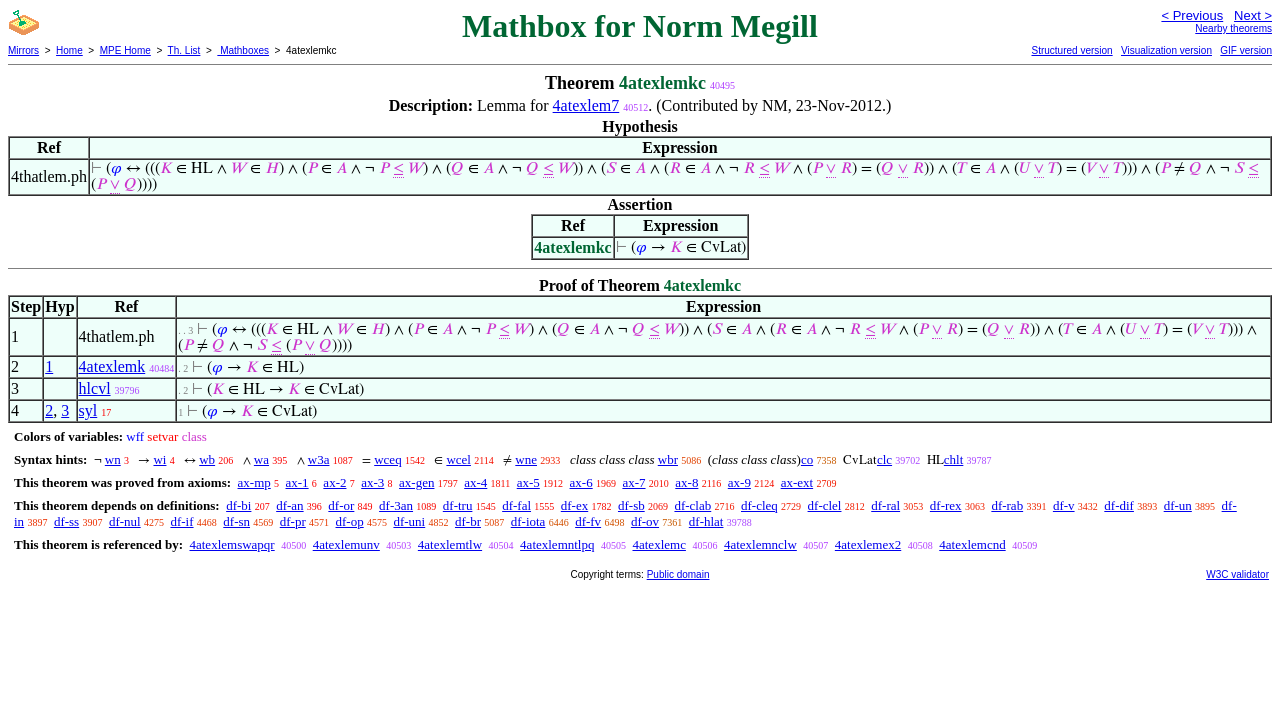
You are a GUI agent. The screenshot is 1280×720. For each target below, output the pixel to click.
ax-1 (297, 482)
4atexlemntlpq (557, 544)
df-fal (516, 505)
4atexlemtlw (450, 544)
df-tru (458, 505)
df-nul (125, 521)
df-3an (396, 505)
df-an (289, 505)
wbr (668, 459)
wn (113, 459)
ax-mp (254, 482)
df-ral (885, 505)
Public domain (678, 574)
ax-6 (581, 482)
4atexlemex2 (868, 544)
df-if (181, 521)
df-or (341, 505)
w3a (319, 459)
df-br (468, 521)
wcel (458, 459)
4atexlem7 (586, 105)
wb (207, 459)
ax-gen (416, 482)
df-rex (946, 505)
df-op (350, 521)
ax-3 (372, 482)
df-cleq (759, 505)
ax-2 (334, 482)
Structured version (1071, 50)
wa (261, 459)
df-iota (528, 521)
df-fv (588, 521)
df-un (1178, 505)
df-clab (692, 505)
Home (69, 50)
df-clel (825, 505)
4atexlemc (658, 544)
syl (88, 410)
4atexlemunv (346, 544)
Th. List (184, 50)
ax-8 (686, 482)
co (807, 459)
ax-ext (797, 482)
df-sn (236, 521)
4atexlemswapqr (231, 544)
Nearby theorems (1233, 28)
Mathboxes (243, 50)
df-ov (645, 521)
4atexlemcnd (972, 544)
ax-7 (633, 482)
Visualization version (1166, 50)
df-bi (238, 505)
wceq (387, 459)
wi (159, 459)
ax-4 (475, 482)
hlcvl (95, 388)
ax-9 (739, 482)
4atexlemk (112, 366)
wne (526, 459)
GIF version (1246, 50)
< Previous (1192, 15)
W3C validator (1237, 574)
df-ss (66, 521)
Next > (1253, 15)
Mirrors (23, 50)
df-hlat (706, 521)
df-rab (1007, 505)
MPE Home (125, 50)
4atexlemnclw (760, 544)
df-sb (631, 505)
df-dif (1119, 505)
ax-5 (528, 482)
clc (884, 459)
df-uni (409, 521)
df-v (1064, 505)
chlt (954, 459)
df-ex (574, 505)
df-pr (293, 521)
